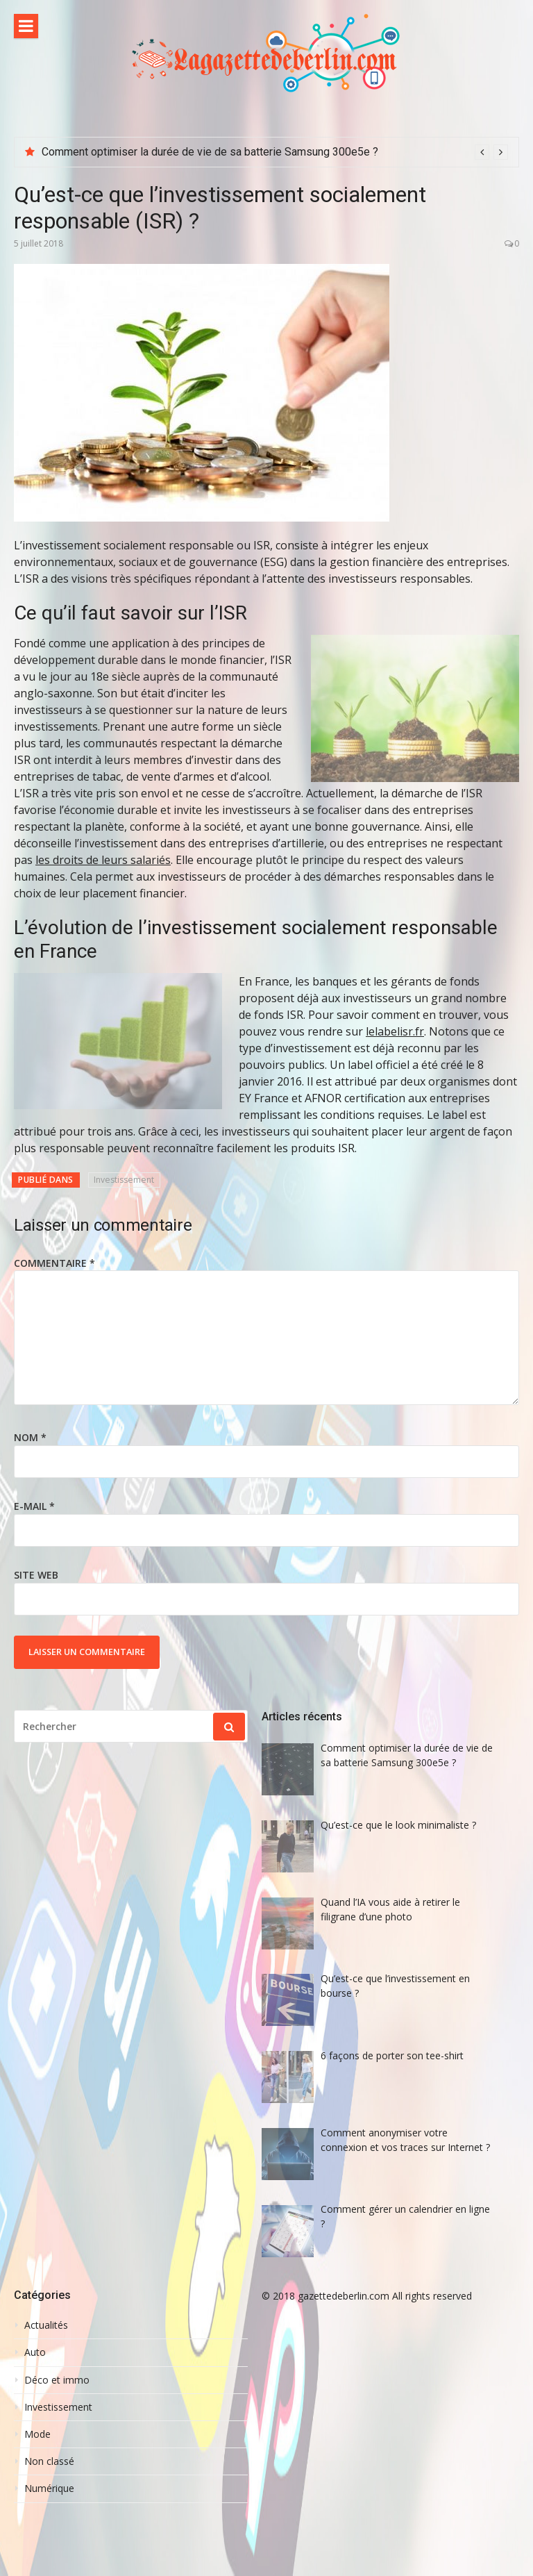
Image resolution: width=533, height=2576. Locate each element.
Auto (35, 2352)
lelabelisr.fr (395, 1031)
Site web (36, 1574)
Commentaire (54, 1263)
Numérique (49, 2488)
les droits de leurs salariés (103, 859)
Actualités (46, 2325)
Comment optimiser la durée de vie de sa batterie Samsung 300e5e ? (210, 151)
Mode (37, 2434)
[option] (275, 152)
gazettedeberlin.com (343, 2295)
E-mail (34, 1506)
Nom (30, 1437)
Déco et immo (57, 2380)
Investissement (124, 1180)
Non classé (49, 2461)
